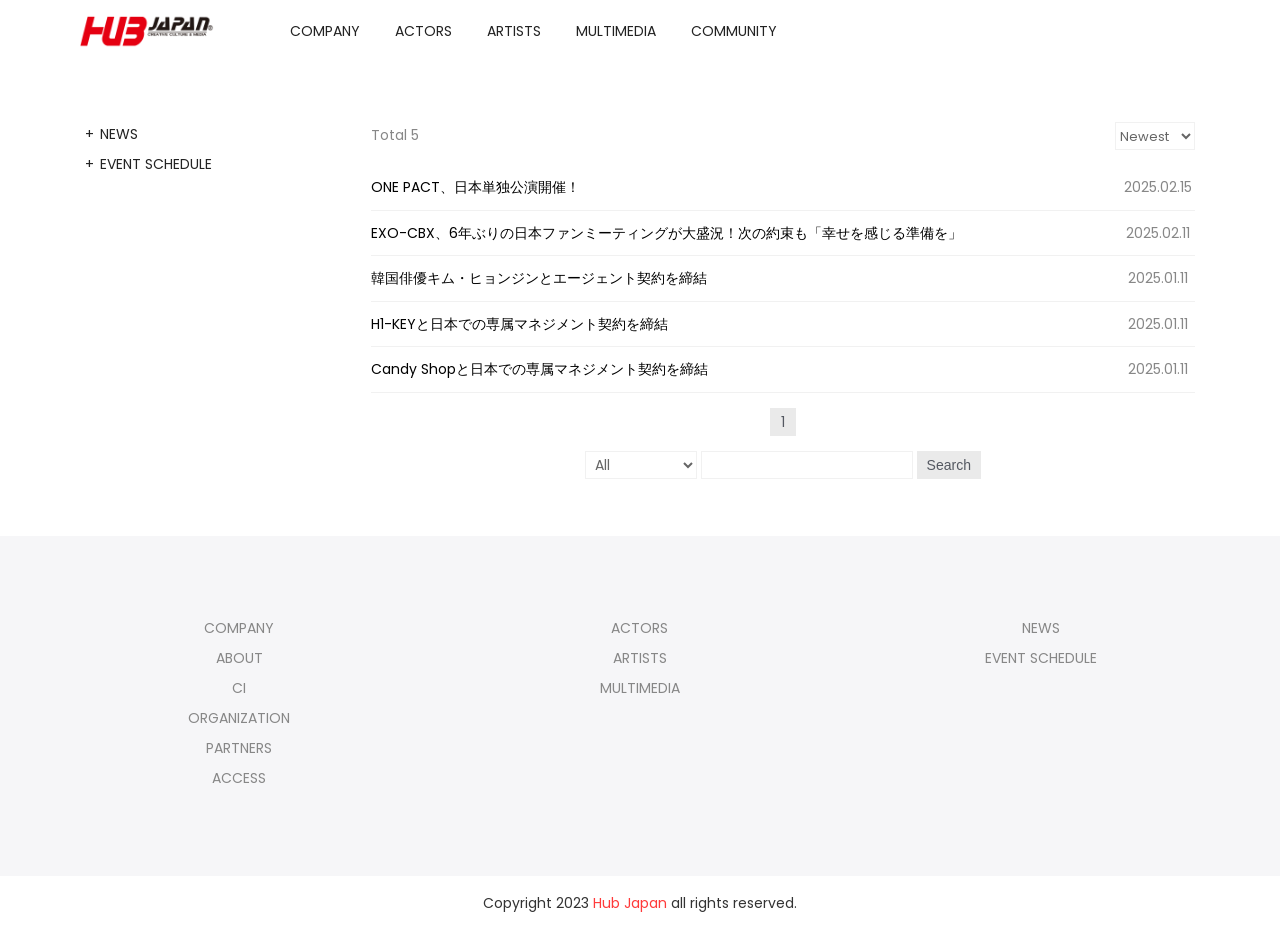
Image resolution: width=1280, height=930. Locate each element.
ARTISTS (514, 31)
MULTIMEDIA (616, 31)
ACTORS (423, 31)
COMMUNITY (734, 31)
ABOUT (239, 658)
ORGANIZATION (239, 718)
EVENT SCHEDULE (156, 164)
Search (949, 465)
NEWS (119, 134)
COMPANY (325, 31)
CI (239, 688)
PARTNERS (239, 748)
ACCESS (239, 778)
